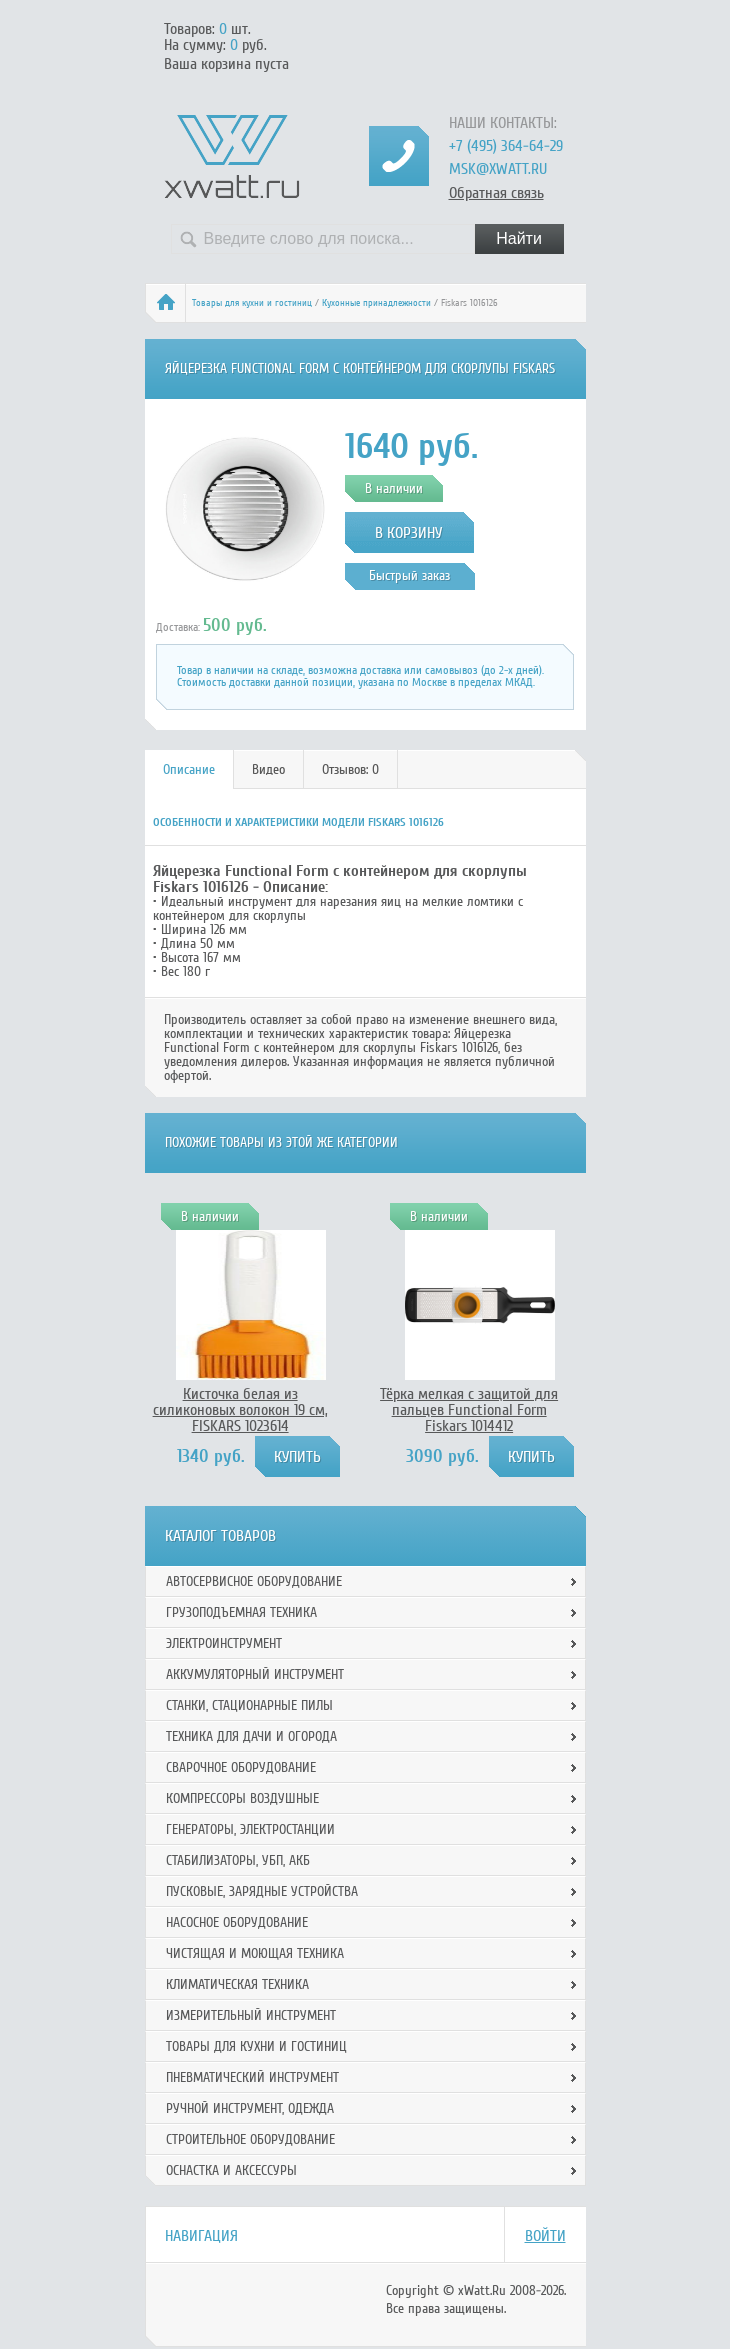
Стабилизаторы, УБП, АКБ (238, 1860)
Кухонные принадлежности (376, 303)
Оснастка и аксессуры (231, 2170)
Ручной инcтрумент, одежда (250, 2108)
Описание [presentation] (189, 769)
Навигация (201, 2236)
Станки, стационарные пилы (249, 1705)
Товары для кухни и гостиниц (252, 303)
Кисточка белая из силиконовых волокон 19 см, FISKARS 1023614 (240, 1410)
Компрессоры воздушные (242, 1798)
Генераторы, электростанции (250, 1829)
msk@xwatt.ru (498, 169)
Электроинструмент (224, 1643)
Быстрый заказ (409, 575)
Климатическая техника (237, 1984)
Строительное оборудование (250, 2139)
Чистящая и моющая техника (255, 1953)
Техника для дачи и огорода (251, 1736)
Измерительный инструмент (251, 2015)
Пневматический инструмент (252, 2077)
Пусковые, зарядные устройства (262, 1891)
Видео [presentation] (268, 769)
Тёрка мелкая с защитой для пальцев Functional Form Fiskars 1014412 (469, 1410)
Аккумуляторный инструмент (255, 1674)
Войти (545, 2236)
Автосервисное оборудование (254, 1581)
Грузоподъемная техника (241, 1612)
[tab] (189, 769)
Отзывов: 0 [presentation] (350, 769)
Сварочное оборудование (241, 1767)
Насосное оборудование (237, 1922)
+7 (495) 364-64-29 (506, 146)
